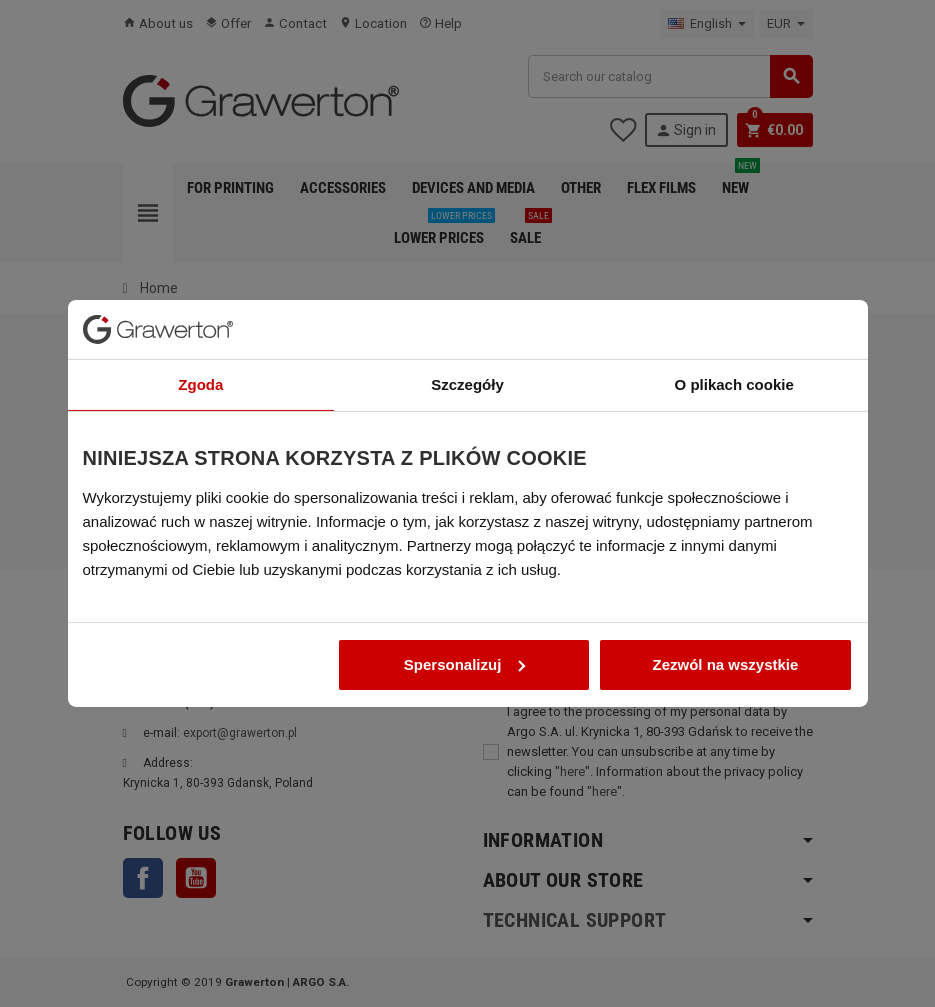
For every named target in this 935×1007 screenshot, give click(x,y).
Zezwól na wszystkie (726, 655)
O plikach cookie (734, 375)
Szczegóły (467, 375)
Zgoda (200, 375)
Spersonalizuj (465, 655)
